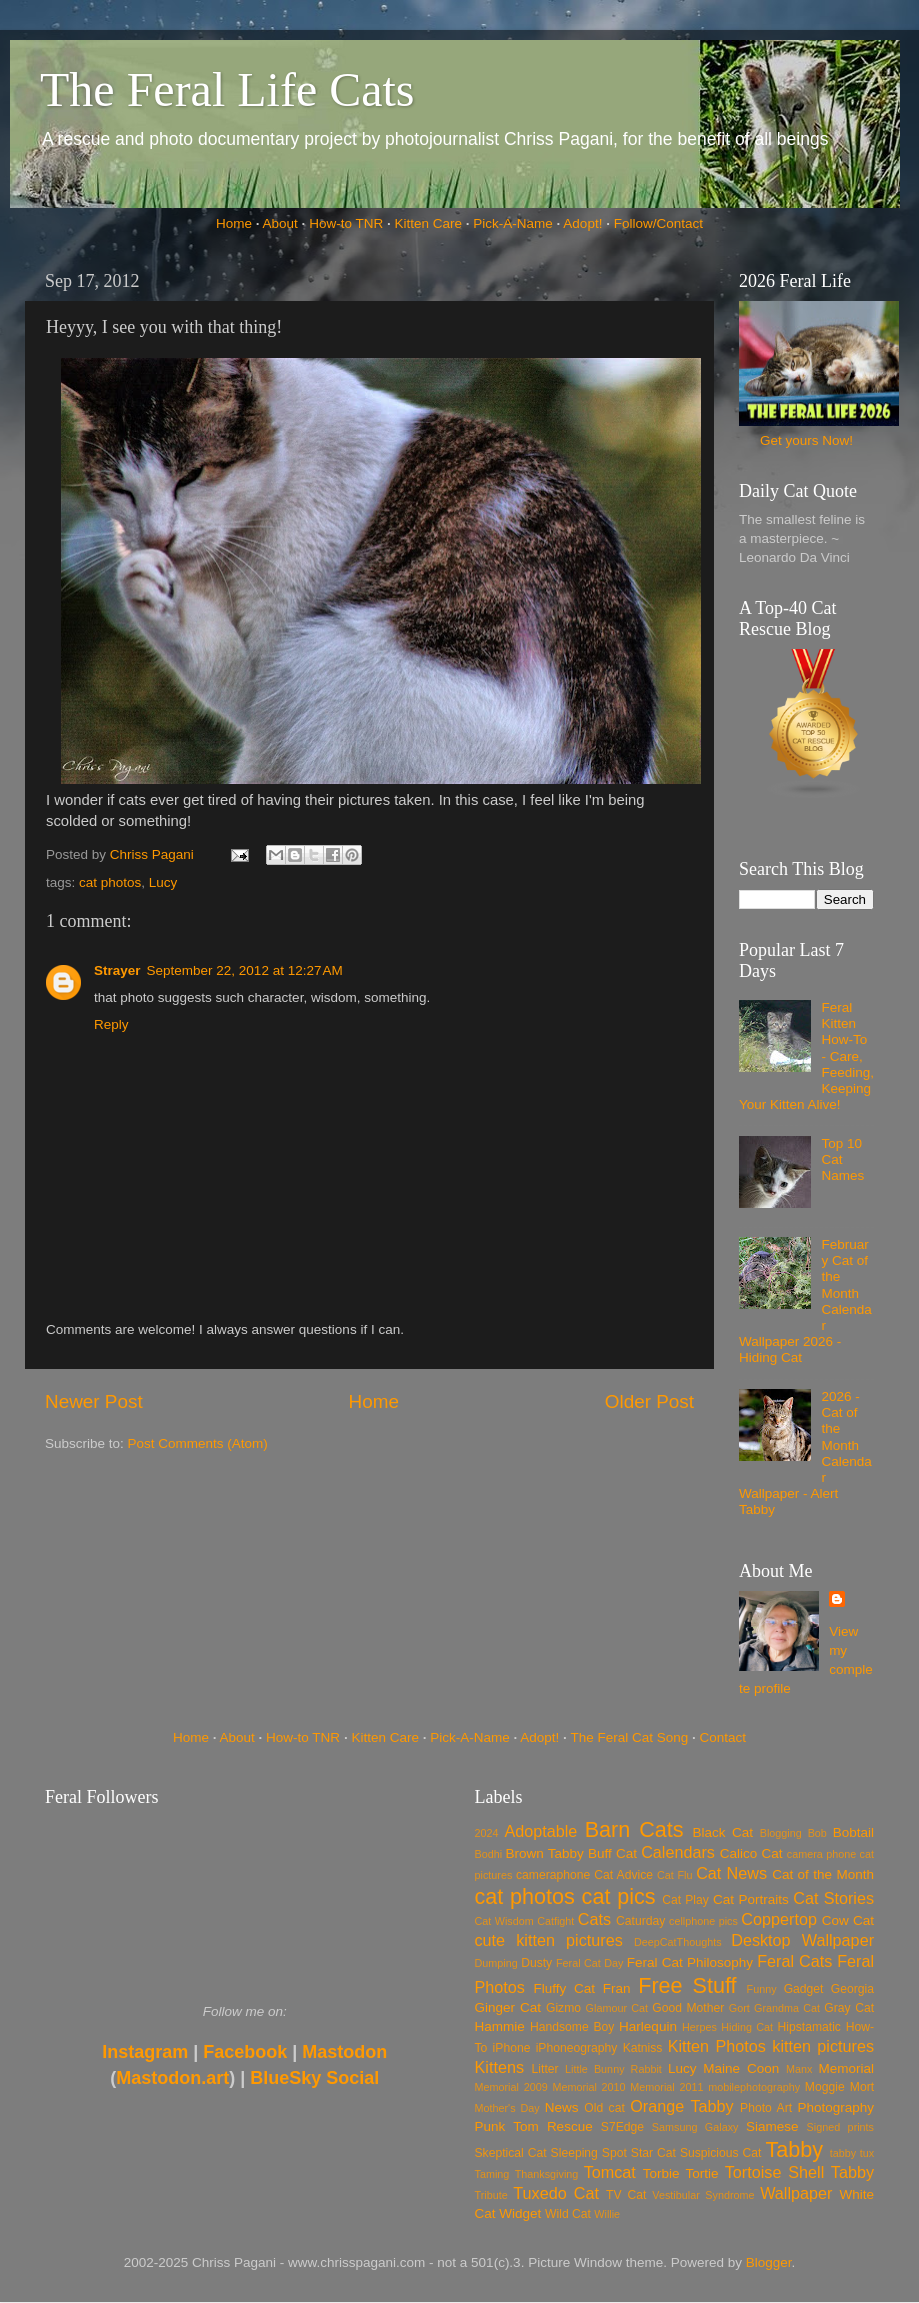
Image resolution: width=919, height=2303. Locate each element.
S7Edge (622, 2127)
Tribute (491, 2195)
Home (234, 223)
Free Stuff (687, 1985)
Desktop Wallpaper (802, 1940)
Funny (762, 1989)
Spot (614, 2153)
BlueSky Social (314, 2078)
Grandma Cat (787, 2008)
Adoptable (540, 1831)
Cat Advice (623, 1875)
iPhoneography (577, 2048)
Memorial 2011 (666, 2087)
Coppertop (779, 1919)
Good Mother (688, 2008)
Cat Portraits (751, 1899)
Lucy (163, 882)
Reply (111, 1024)
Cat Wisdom (504, 1921)
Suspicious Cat (721, 2153)
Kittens (500, 2067)
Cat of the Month (823, 1874)
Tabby (794, 2149)
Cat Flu (674, 1875)
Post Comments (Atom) (198, 1443)
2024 (487, 1833)
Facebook (245, 2052)
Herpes (699, 2027)
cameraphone (553, 1875)
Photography (835, 2107)
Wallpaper (796, 2193)
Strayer (117, 970)
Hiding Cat (747, 2027)
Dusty (536, 1963)
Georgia (852, 1989)
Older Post (649, 1401)
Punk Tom (507, 2126)
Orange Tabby (681, 2106)
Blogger (769, 2262)
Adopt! (582, 223)
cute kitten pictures (549, 1940)
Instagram (145, 2052)
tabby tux (852, 2153)
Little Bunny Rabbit (613, 2069)
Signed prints (840, 2127)
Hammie (500, 2026)
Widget (520, 2213)
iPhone (512, 2048)
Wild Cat (568, 2214)
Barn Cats (634, 1829)
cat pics (619, 1896)
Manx (799, 2069)
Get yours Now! (806, 440)
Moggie (825, 2087)
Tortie (702, 2173)
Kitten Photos (717, 2046)
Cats (594, 1919)
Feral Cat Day (589, 1963)
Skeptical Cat (511, 2153)
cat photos (110, 882)
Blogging (781, 1833)
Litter (545, 2069)
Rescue (570, 2126)
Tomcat (610, 2172)
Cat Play (685, 1900)
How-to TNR (346, 223)
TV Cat (626, 2195)
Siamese (772, 2126)
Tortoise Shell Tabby (799, 2172)
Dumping (496, 1963)
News (562, 2107)
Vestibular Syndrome (703, 2195)
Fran (617, 1988)
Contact (723, 1737)
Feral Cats (794, 1961)
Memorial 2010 (588, 2087)
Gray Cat (849, 2008)
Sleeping (574, 2153)
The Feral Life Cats (227, 89)
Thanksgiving (547, 2174)
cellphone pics (703, 1921)
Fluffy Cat (564, 1988)
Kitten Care (428, 223)
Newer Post (94, 1401)
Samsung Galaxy (695, 2127)
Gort (739, 2008)
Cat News (731, 1873)
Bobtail (853, 1832)
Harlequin (648, 2026)
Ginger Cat (508, 2007)
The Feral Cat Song (629, 1737)
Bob (817, 1833)
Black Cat (722, 1832)
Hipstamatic (809, 2027)
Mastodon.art (172, 2078)
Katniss (643, 2048)
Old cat (604, 2108)
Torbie (661, 2173)
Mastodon (344, 2052)
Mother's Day (507, 2108)
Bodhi (489, 1854)
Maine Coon (741, 2068)
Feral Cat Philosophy (690, 1962)
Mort (862, 2087)
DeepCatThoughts (678, 1942)
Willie (607, 2214)
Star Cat (653, 2153)
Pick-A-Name (513, 223)
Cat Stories (833, 1898)
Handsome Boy (572, 2027)
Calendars (678, 1852)
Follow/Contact (658, 223)
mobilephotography (754, 2087)
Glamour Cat (617, 2008)
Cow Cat (848, 1920)
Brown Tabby (545, 1853)
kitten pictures (823, 2046)
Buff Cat (612, 1853)
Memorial (846, 2068)
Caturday (640, 1921)
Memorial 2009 (511, 2087)
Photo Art (766, 2108)
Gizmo (563, 2008)
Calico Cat (751, 1853)
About (280, 223)
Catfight (555, 1921)
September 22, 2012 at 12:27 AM (245, 970)
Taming (492, 2174)
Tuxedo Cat (556, 2193)
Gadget (804, 1989)
